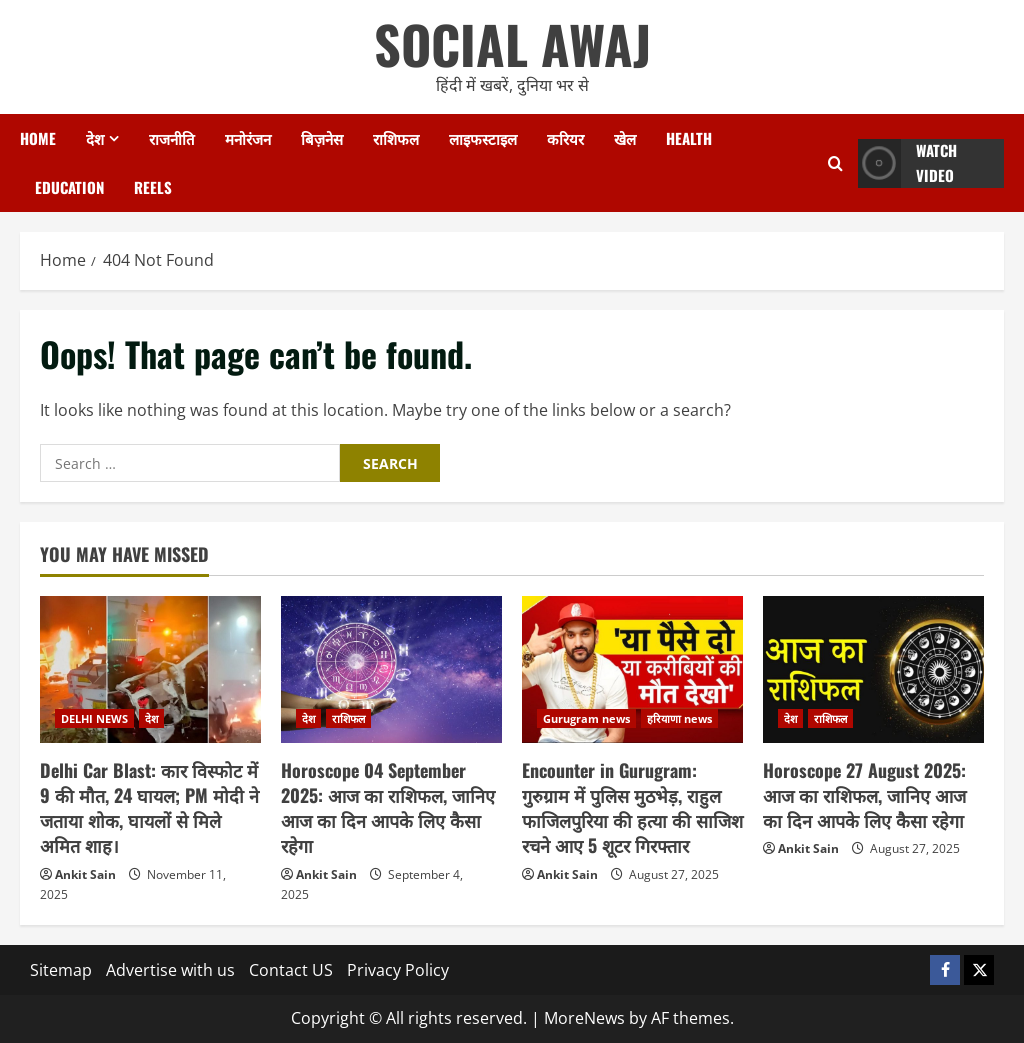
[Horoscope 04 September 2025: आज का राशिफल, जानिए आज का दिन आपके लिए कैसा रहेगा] (391, 669)
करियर (565, 138)
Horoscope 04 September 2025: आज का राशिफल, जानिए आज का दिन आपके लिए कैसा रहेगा (388, 808)
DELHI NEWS (94, 718)
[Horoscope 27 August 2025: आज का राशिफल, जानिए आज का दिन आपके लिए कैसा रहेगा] (873, 669)
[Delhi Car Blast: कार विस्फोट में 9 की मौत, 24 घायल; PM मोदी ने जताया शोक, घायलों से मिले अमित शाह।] (150, 669)
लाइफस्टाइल (483, 138)
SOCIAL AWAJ (512, 43)
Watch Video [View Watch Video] (907, 163)
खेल (625, 138)
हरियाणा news (679, 718)
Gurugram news (586, 718)
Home (38, 138)
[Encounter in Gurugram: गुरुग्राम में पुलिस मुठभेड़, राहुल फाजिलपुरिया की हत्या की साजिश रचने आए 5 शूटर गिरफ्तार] (632, 669)
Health (689, 138)
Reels (153, 187)
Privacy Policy (398, 970)
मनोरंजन (248, 138)
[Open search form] (835, 163)
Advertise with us (170, 970)
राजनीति (172, 138)
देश (95, 138)
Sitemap (61, 970)
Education (69, 187)
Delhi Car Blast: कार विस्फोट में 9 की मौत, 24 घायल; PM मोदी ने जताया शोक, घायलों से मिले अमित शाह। (149, 808)
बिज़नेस (322, 138)
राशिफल (396, 138)
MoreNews (584, 1018)
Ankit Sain (85, 874)
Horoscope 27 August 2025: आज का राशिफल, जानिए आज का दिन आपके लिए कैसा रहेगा (864, 795)
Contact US (291, 970)
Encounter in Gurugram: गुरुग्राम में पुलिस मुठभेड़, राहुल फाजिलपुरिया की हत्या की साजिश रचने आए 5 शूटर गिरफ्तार (632, 808)
